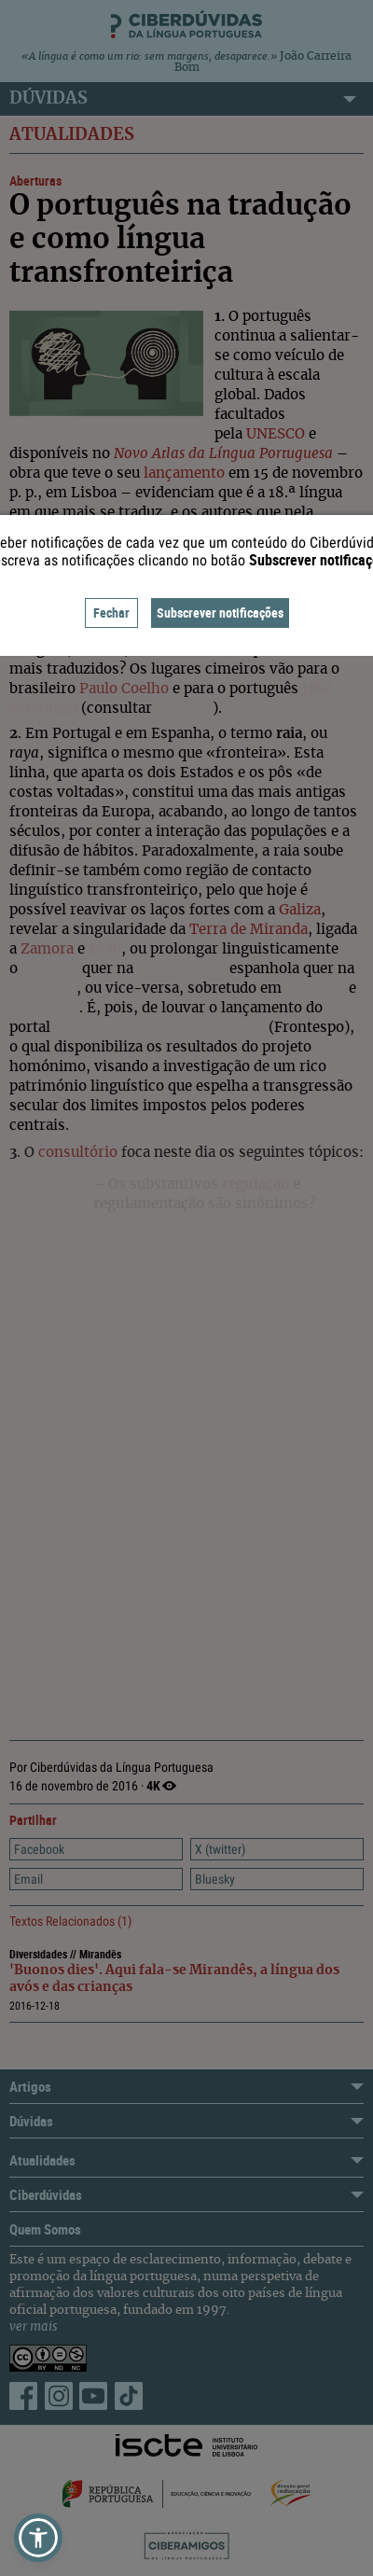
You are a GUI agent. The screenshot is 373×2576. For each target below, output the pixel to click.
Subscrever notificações (220, 612)
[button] (38, 2537)
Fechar (111, 612)
